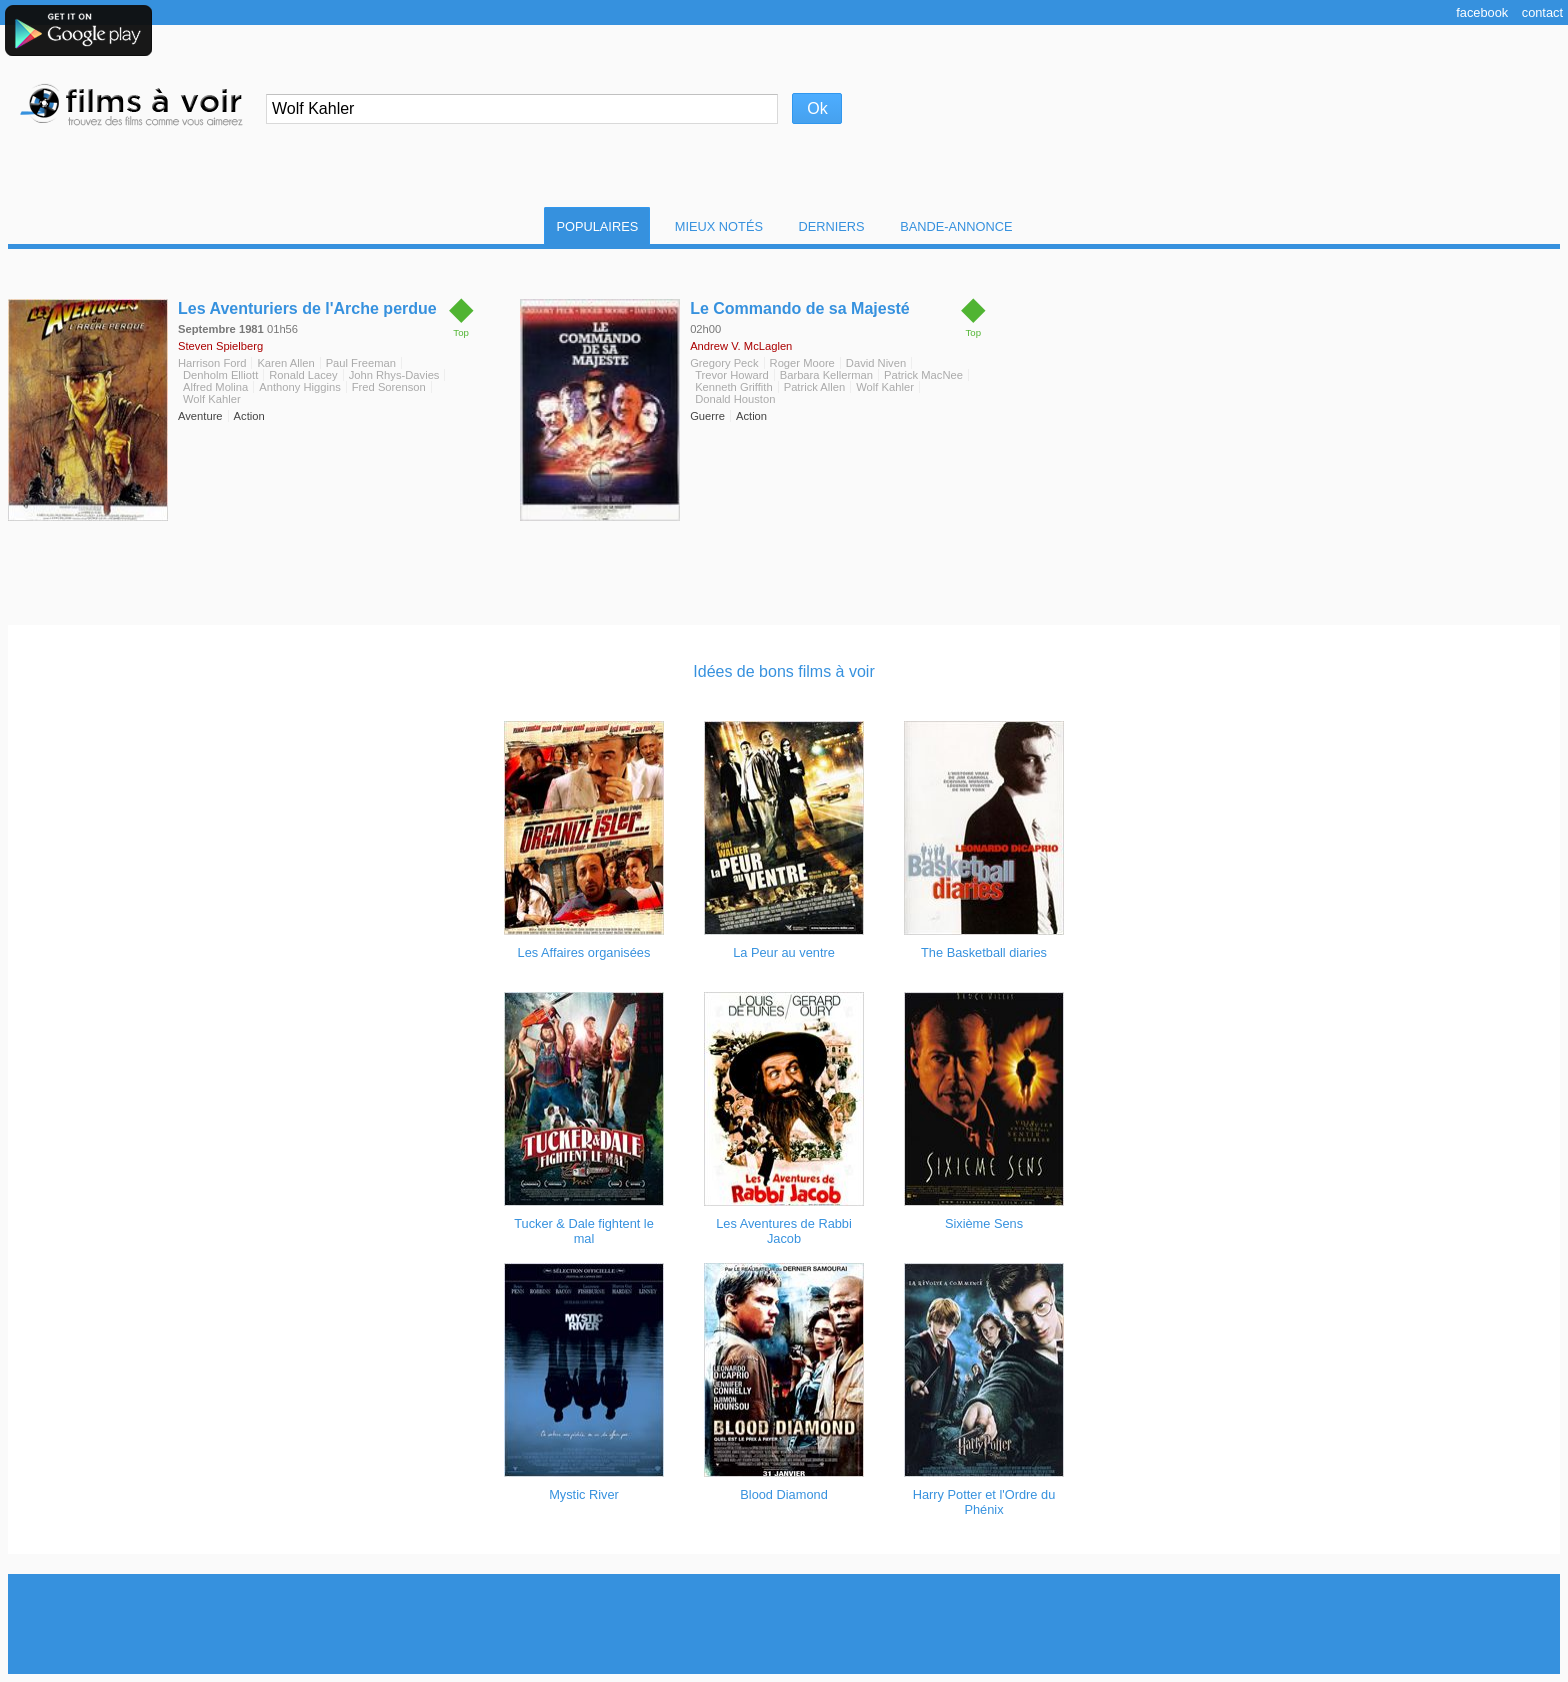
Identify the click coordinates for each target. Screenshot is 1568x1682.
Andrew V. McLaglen (741, 346)
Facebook (1482, 12)
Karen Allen (285, 363)
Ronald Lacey (303, 375)
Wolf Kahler (212, 399)
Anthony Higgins (299, 387)
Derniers (832, 226)
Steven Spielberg (220, 346)
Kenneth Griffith (734, 387)
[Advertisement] (784, 1624)
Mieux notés (719, 226)
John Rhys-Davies (394, 375)
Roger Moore (802, 363)
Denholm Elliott (220, 375)
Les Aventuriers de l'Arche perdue (307, 308)
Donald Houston (735, 399)
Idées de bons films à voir (783, 671)
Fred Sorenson (389, 387)
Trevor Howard (732, 375)
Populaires (597, 226)
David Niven (876, 363)
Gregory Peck (724, 363)
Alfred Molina (215, 387)
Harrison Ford (212, 363)
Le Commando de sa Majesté (800, 308)
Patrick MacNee (923, 375)
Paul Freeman (361, 363)
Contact (1542, 12)
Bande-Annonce (956, 226)
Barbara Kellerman (826, 375)
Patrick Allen (815, 387)
